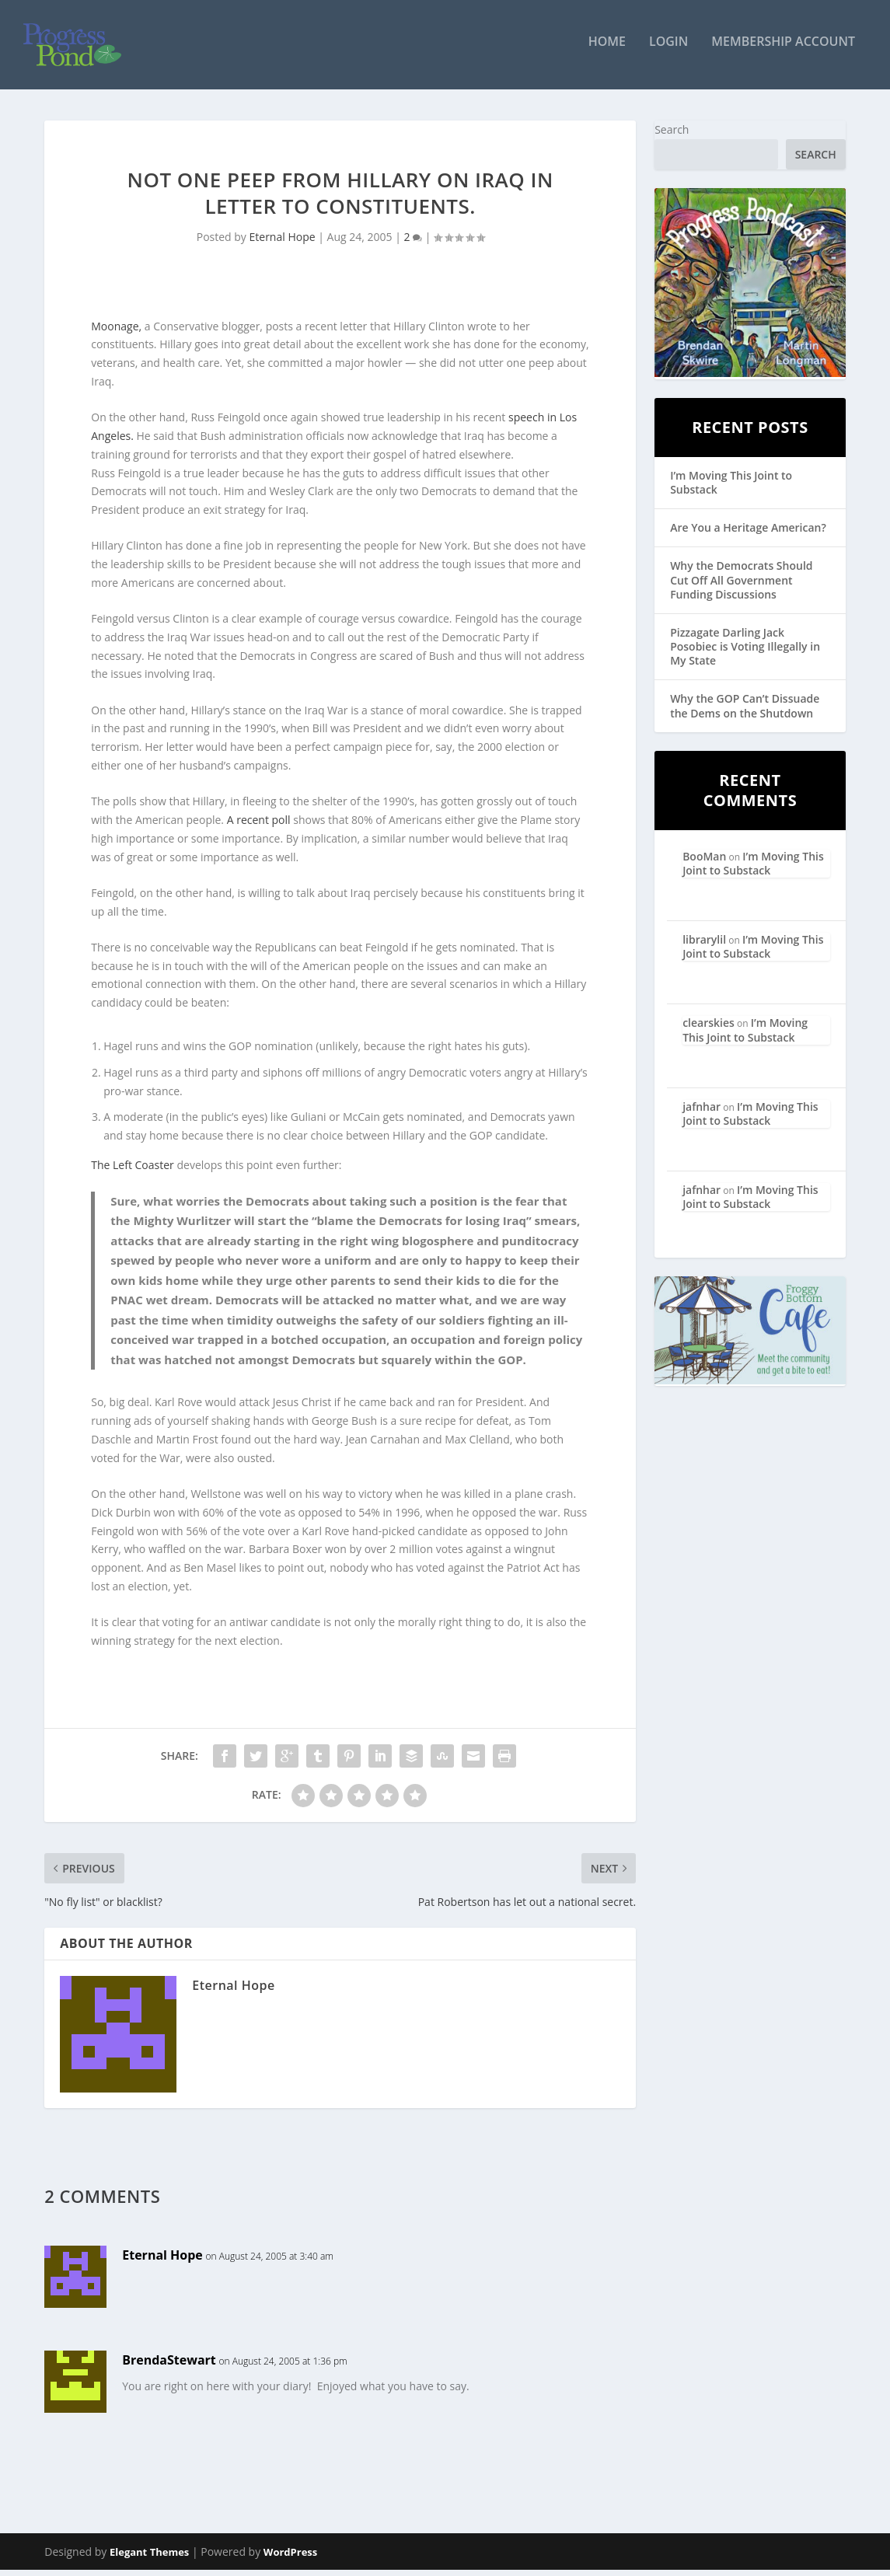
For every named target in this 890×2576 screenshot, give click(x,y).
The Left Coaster (132, 1171)
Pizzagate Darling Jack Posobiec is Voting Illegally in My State (745, 653)
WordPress (290, 2558)
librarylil (704, 946)
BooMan (704, 862)
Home (607, 49)
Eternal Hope (283, 243)
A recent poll (259, 826)
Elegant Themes (149, 2558)
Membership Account (783, 49)
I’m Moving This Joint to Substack (731, 489)
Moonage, (118, 332)
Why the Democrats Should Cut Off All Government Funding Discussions (741, 586)
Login (668, 49)
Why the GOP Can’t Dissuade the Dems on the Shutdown (744, 712)
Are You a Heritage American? (748, 534)
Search (671, 136)
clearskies (708, 1029)
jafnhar (701, 1113)
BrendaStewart (169, 2366)
